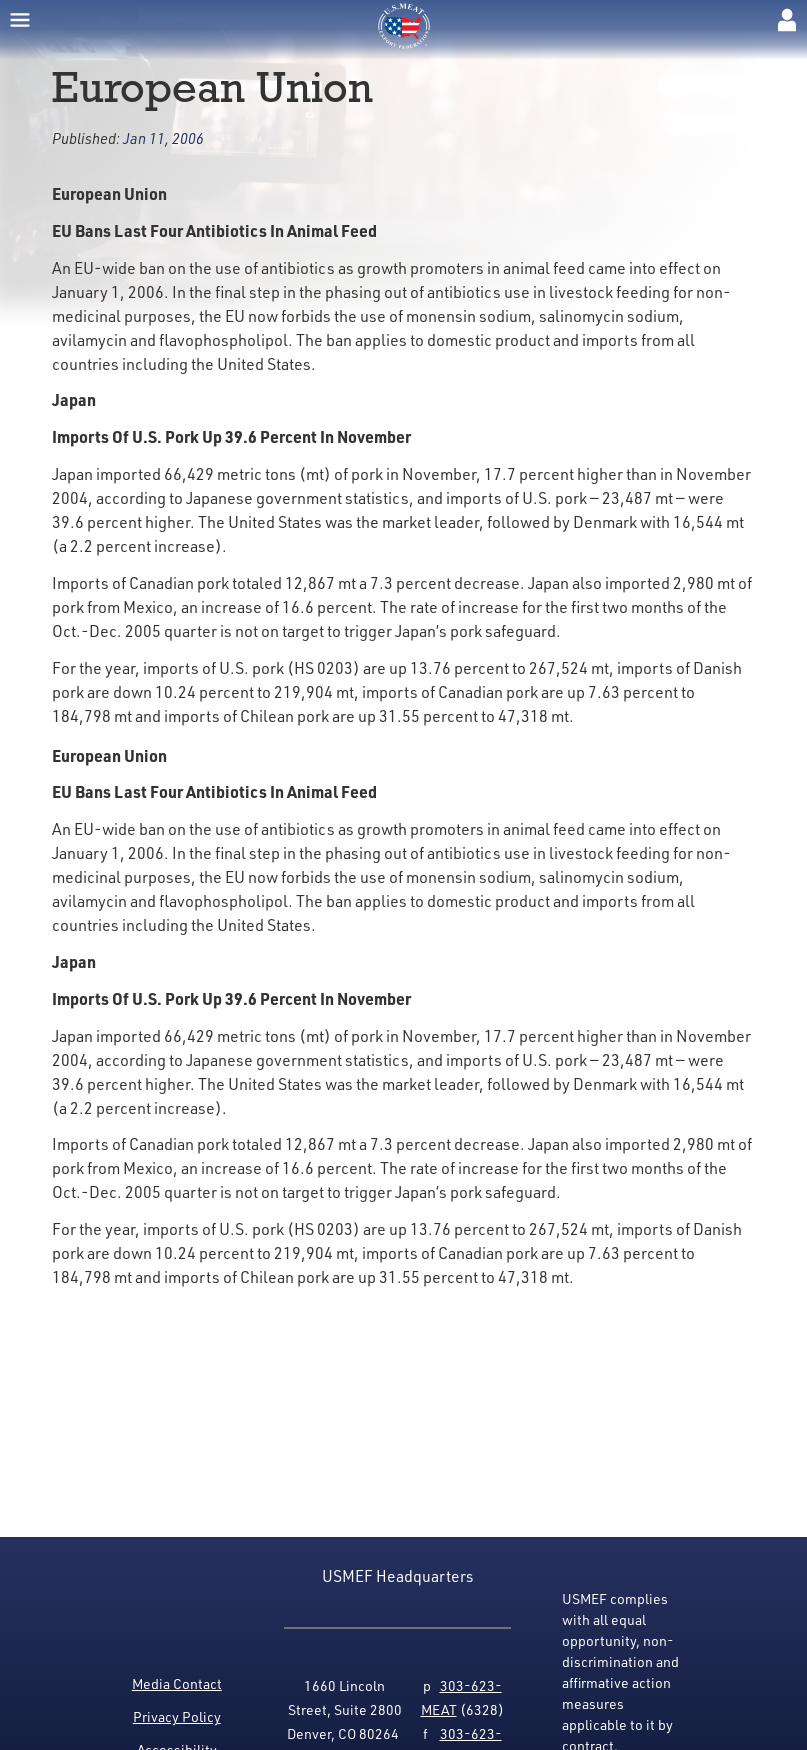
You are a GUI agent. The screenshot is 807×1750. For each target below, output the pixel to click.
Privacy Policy (177, 1716)
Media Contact (177, 1683)
